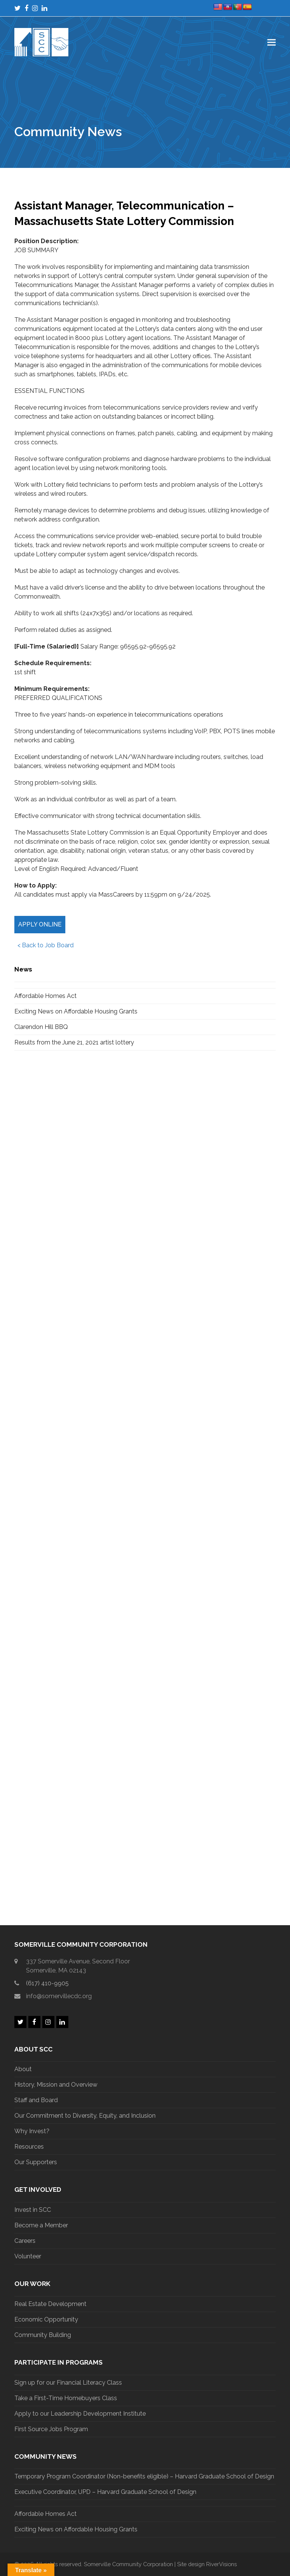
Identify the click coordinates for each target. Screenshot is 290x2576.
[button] (271, 42)
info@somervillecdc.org (59, 1996)
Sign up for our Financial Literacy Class (68, 2382)
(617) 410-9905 (47, 1983)
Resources (29, 2146)
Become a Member (41, 2225)
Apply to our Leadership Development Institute (80, 2413)
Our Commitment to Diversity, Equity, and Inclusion (85, 2115)
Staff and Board (36, 2100)
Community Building (42, 2335)
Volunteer (27, 2256)
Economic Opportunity (46, 2319)
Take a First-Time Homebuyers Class (65, 2398)
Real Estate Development (50, 2304)
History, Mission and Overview (55, 2084)
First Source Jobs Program (51, 2429)
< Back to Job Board (44, 945)
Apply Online (40, 924)
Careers (24, 2240)
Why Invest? (31, 2131)
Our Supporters (35, 2162)
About (23, 2069)
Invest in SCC (32, 2209)
